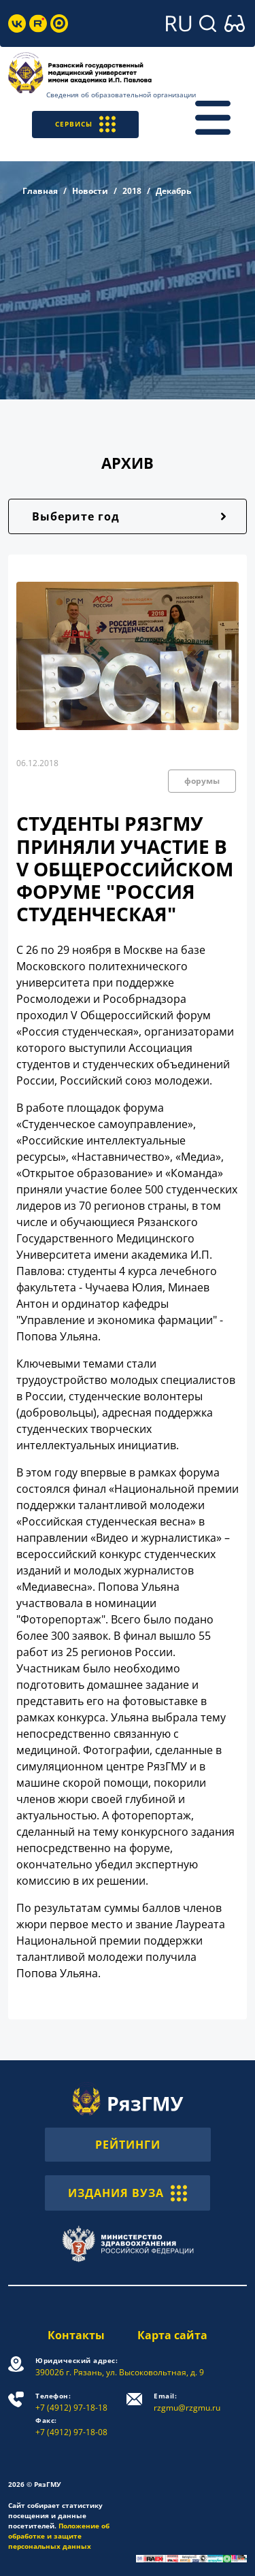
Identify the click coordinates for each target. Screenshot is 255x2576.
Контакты (76, 2335)
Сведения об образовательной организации (121, 94)
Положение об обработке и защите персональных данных (58, 2536)
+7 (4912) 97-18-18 (71, 2402)
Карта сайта (172, 2335)
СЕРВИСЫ (85, 124)
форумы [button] (202, 781)
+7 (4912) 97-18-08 (71, 2426)
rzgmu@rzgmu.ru (187, 2402)
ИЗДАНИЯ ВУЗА (127, 2193)
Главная (40, 191)
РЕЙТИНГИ (127, 2144)
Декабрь (173, 191)
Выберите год (76, 516)
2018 (131, 191)
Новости (90, 191)
